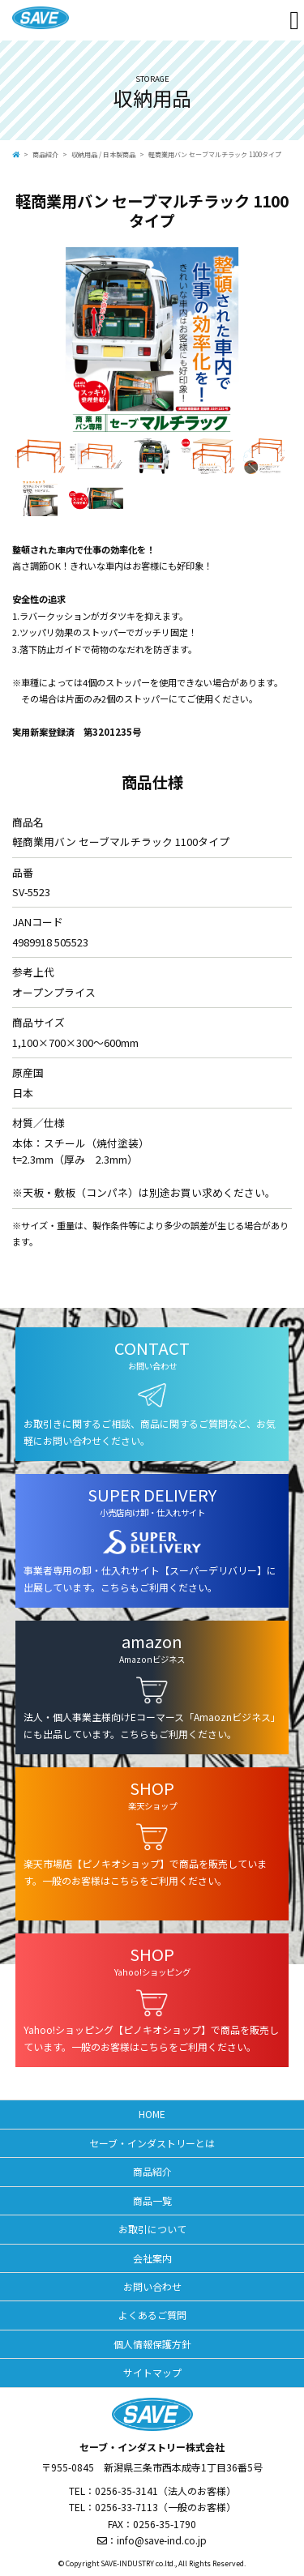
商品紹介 (45, 154)
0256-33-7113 (126, 2507)
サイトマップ (152, 2372)
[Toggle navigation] (294, 20)
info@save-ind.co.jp (162, 2540)
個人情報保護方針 (152, 2344)
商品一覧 (152, 2200)
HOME (152, 2114)
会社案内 (152, 2258)
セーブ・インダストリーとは (152, 2143)
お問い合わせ (152, 2286)
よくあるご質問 (152, 2315)
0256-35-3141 (126, 2490)
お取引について (152, 2229)
